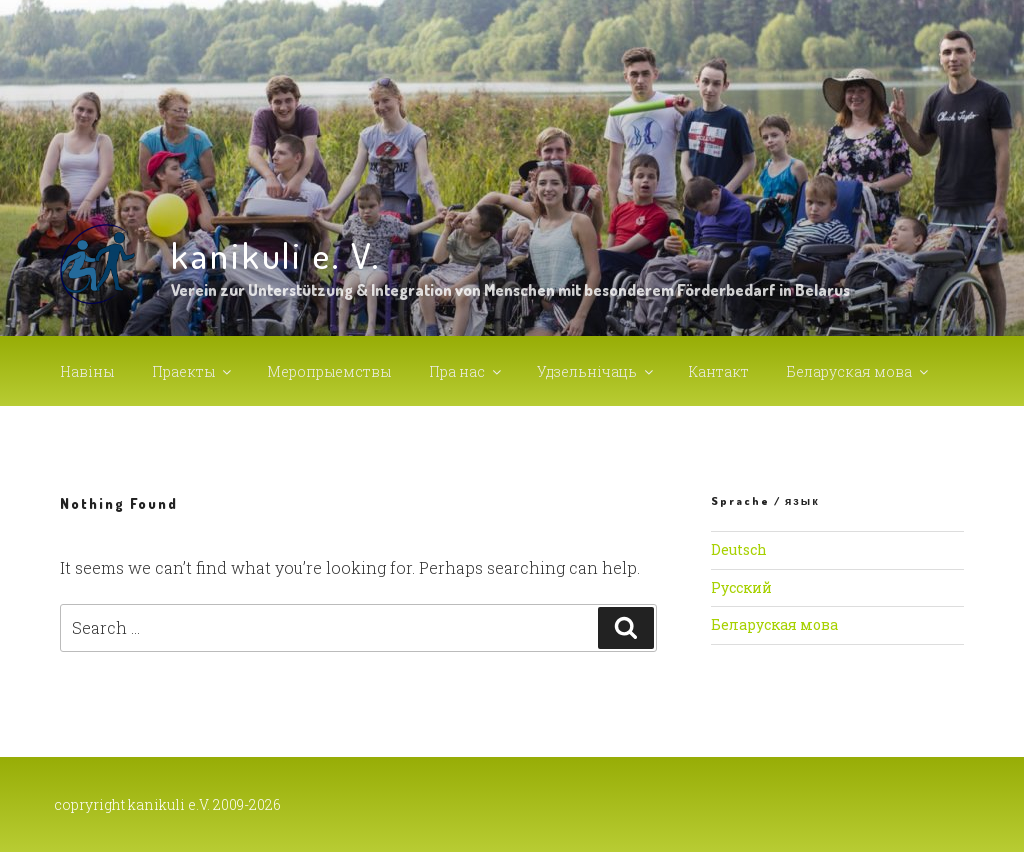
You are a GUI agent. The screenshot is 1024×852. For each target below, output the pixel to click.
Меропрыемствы (329, 371)
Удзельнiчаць (596, 371)
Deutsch (739, 549)
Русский (741, 587)
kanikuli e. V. (275, 255)
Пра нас (466, 371)
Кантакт (719, 371)
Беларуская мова (859, 371)
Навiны (87, 371)
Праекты (193, 371)
